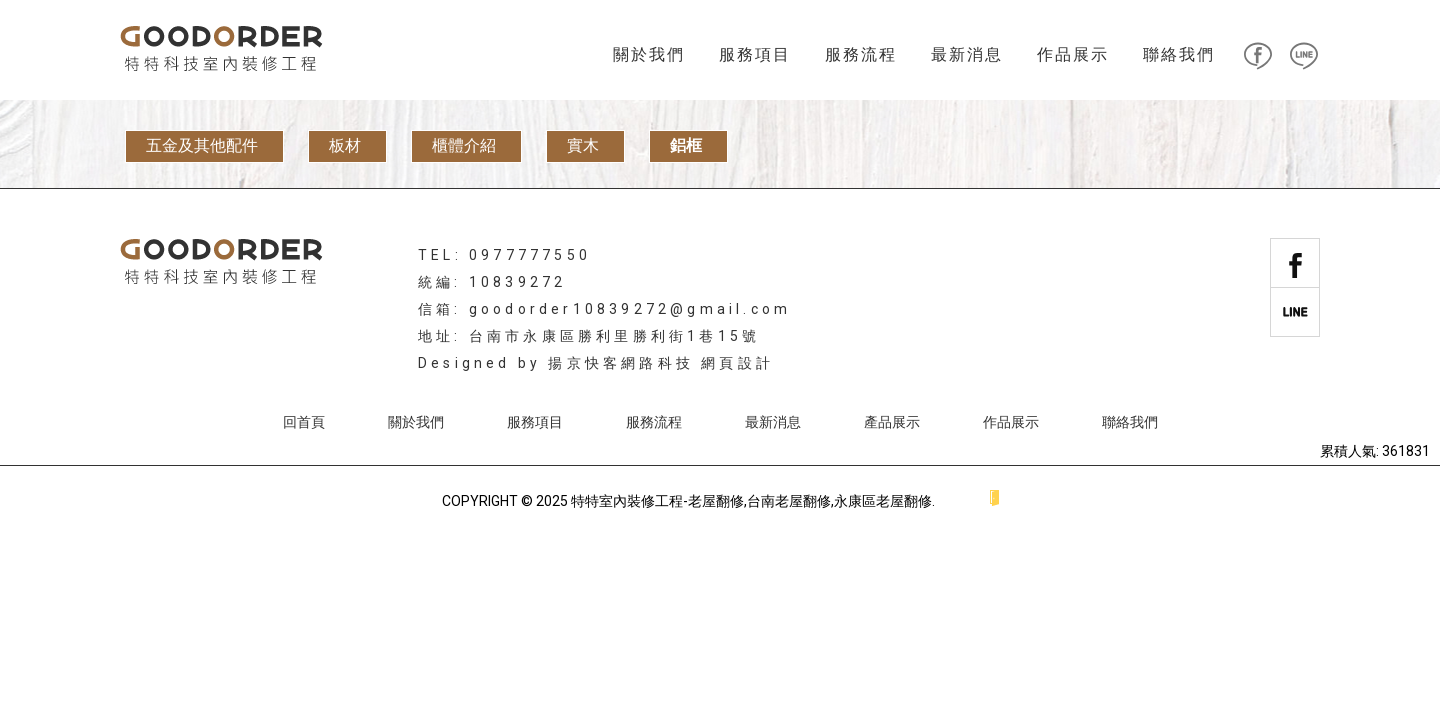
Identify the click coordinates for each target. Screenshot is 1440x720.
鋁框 (686, 145)
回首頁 (304, 422)
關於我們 (649, 54)
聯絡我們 (1179, 54)
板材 (345, 145)
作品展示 (1073, 54)
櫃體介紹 (464, 145)
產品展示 (892, 422)
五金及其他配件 (202, 145)
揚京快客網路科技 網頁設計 (661, 363)
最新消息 (967, 54)
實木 (583, 145)
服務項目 (755, 54)
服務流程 (861, 54)
